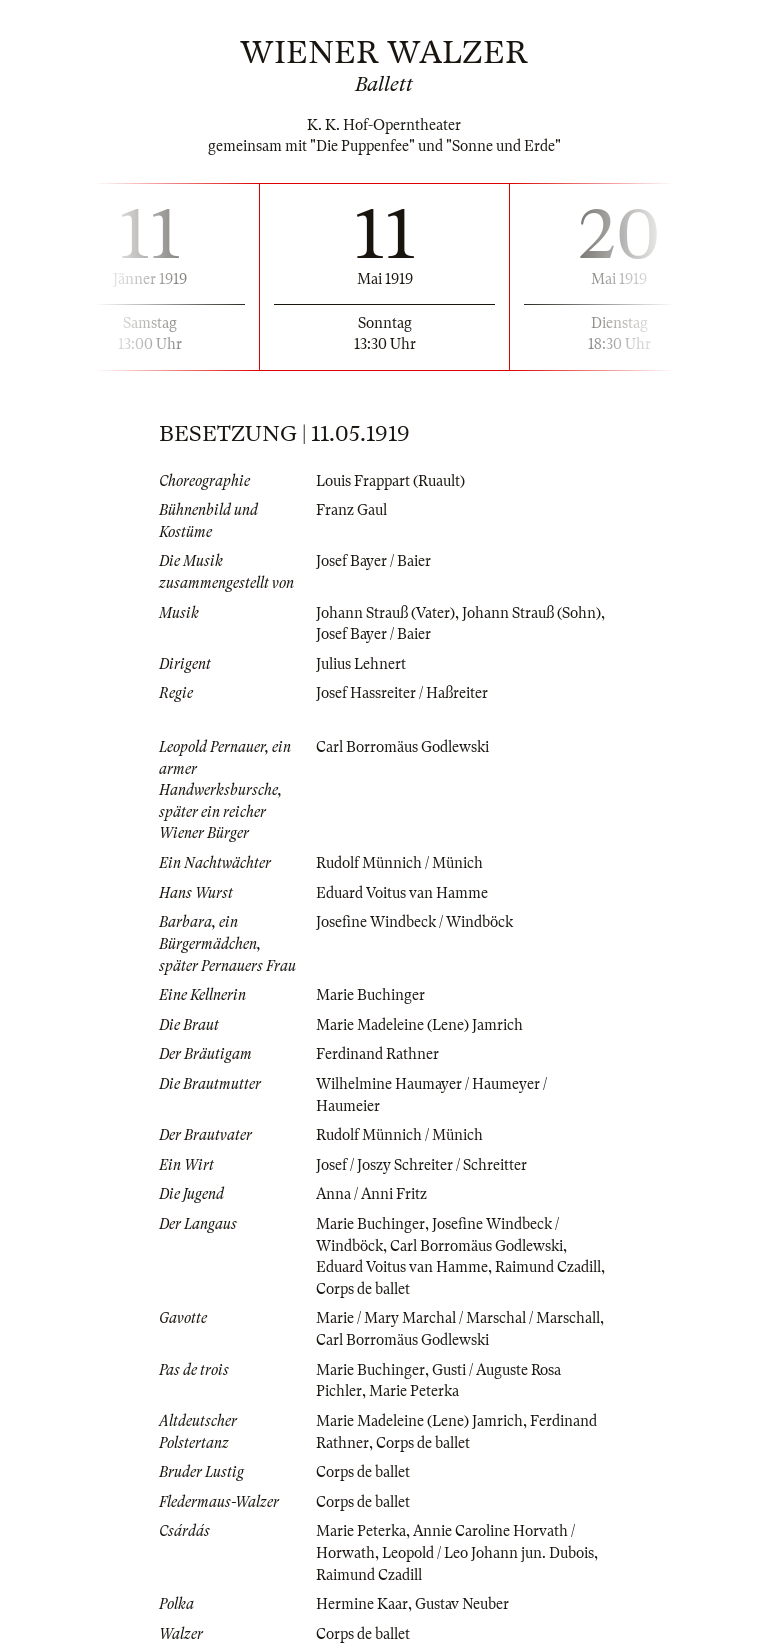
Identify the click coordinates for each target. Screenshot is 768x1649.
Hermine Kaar (362, 1604)
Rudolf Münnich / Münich (399, 863)
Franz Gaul (351, 510)
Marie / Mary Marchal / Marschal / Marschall (458, 1318)
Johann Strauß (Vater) (385, 613)
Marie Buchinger (370, 995)
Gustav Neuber (462, 1604)
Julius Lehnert (361, 664)
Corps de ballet (363, 1289)
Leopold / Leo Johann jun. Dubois (488, 1553)
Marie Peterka (414, 1391)
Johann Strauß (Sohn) (531, 613)
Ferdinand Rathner (377, 1054)
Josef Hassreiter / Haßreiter (402, 693)
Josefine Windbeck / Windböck (414, 922)
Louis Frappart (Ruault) (390, 481)
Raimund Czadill (548, 1267)
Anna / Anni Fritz (371, 1194)
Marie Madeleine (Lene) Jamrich (419, 1025)
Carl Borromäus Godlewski (402, 747)
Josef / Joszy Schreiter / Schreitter (421, 1165)
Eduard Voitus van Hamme (402, 893)
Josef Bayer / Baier (373, 561)
